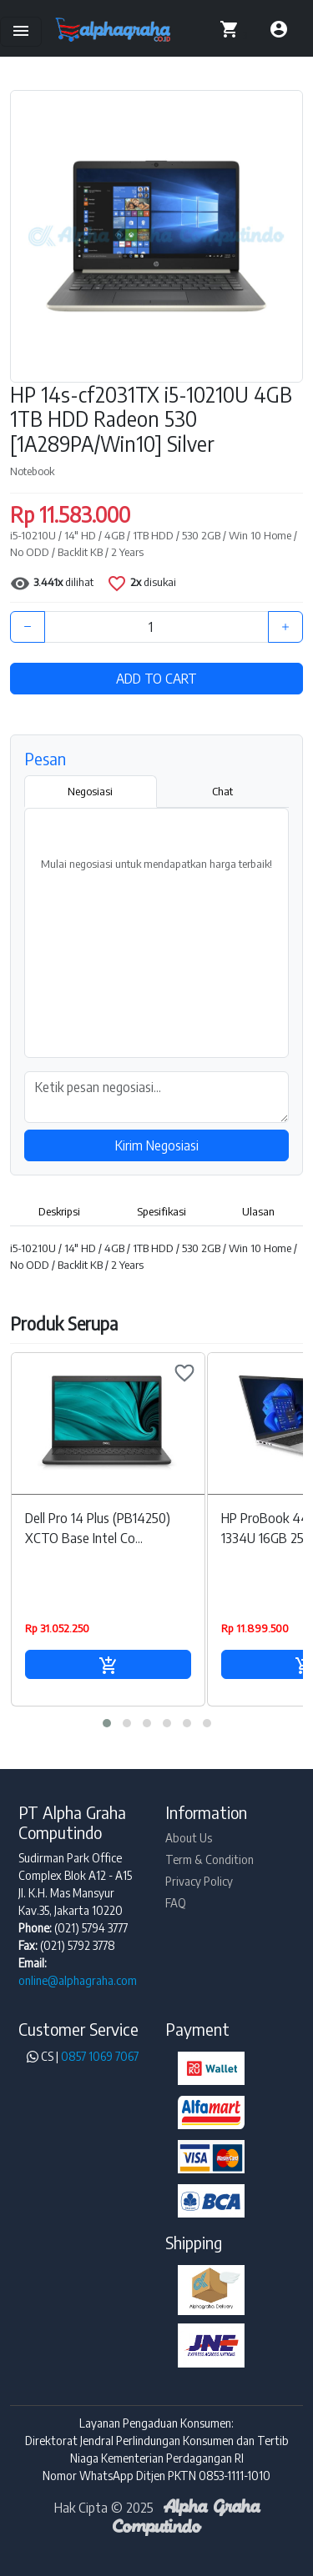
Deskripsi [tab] (59, 1211)
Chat (222, 791)
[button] (107, 1723)
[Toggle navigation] (21, 32)
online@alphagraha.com (77, 1980)
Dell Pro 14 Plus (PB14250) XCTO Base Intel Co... (97, 1528)
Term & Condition (209, 1859)
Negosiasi (90, 791)
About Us (188, 1838)
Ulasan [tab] (258, 1211)
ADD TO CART (156, 678)
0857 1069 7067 (100, 2056)
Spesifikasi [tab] (161, 1211)
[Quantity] (156, 627)
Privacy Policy (199, 1881)
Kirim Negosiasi (157, 1145)
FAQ (175, 1903)
